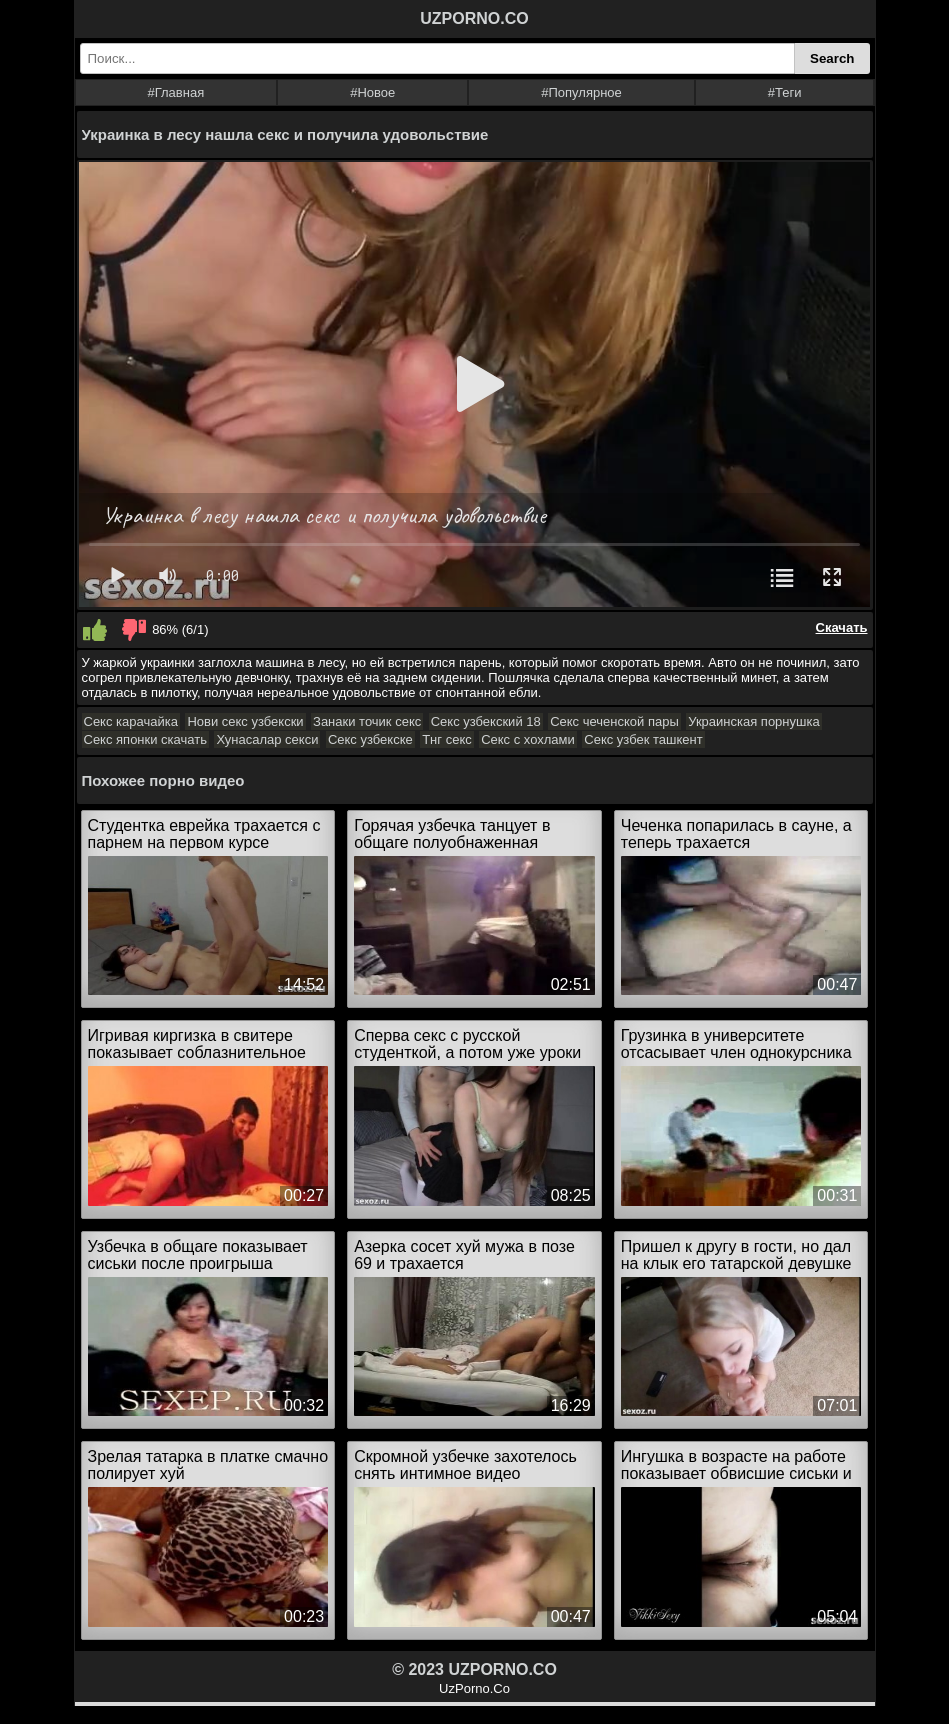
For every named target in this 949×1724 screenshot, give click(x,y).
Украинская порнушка (753, 721)
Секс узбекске (370, 739)
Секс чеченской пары (614, 721)
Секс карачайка (131, 721)
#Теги (785, 92)
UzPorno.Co (474, 1688)
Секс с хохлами (528, 739)
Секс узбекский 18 (486, 721)
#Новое (372, 92)
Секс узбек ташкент (643, 739)
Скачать (842, 627)
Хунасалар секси (267, 739)
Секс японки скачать (145, 739)
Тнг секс (447, 739)
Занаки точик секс (367, 721)
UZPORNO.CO (474, 18)
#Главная (175, 92)
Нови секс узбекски (245, 721)
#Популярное (581, 92)
